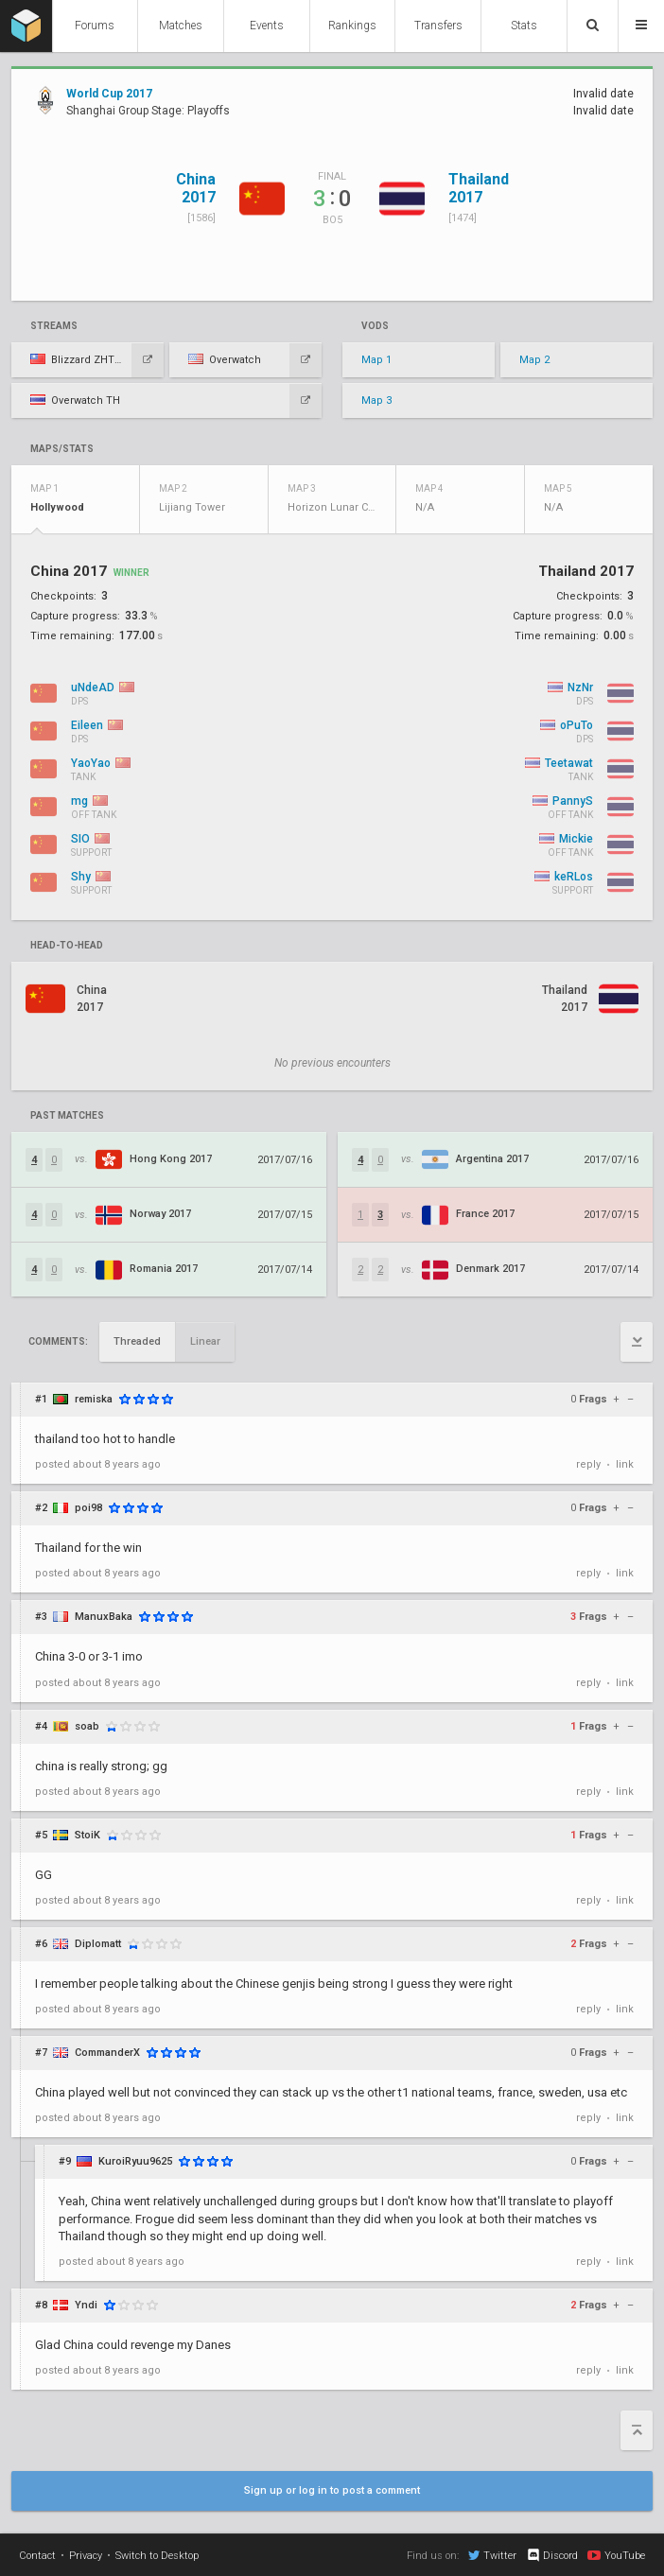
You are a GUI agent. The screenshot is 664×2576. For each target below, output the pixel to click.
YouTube (616, 2555)
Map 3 (376, 400)
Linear (205, 1341)
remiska (94, 1399)
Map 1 (376, 360)
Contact (37, 2555)
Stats (524, 25)
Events (267, 25)
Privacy (85, 2555)
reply (588, 1464)
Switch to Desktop (157, 2555)
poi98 (88, 1508)
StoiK (87, 1835)
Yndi (86, 2305)
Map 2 (534, 360)
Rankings (352, 25)
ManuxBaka (103, 1616)
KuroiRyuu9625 (135, 2161)
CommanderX (107, 2052)
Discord (552, 2555)
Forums (94, 25)
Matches (180, 25)
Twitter (492, 2555)
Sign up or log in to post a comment (332, 2490)
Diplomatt (98, 1944)
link (625, 1464)
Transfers (438, 25)
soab (87, 1726)
